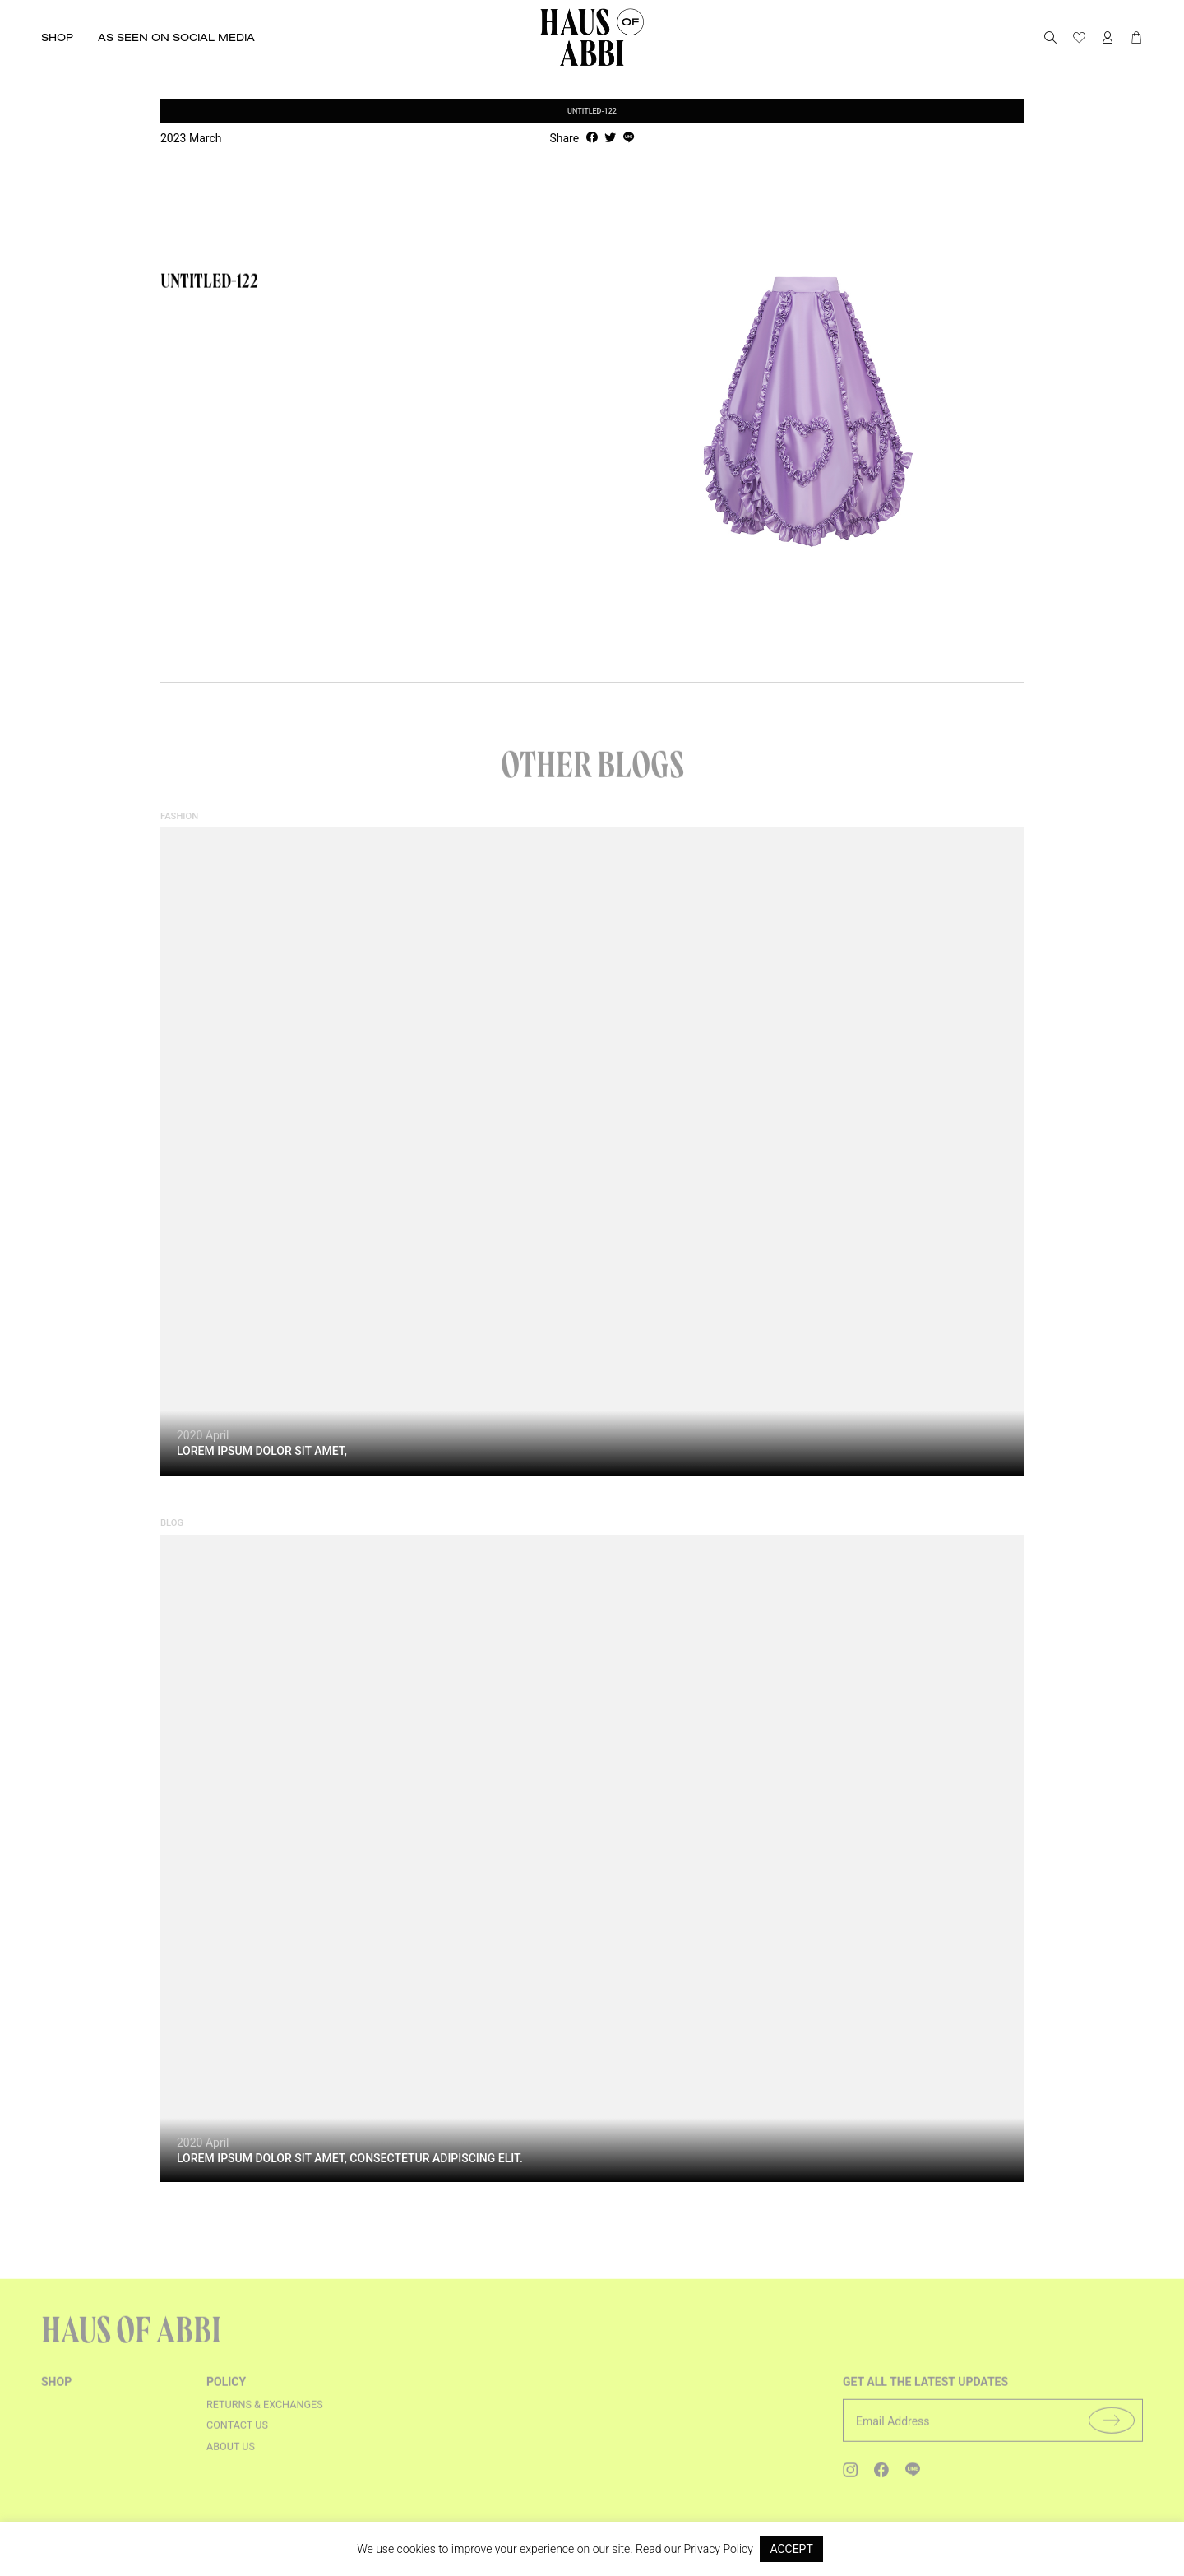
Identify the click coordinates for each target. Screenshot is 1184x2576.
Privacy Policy (718, 2548)
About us (230, 2455)
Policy (226, 2391)
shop (56, 2391)
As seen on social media (176, 37)
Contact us (237, 2434)
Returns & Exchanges (264, 2413)
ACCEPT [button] (791, 2548)
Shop (57, 37)
